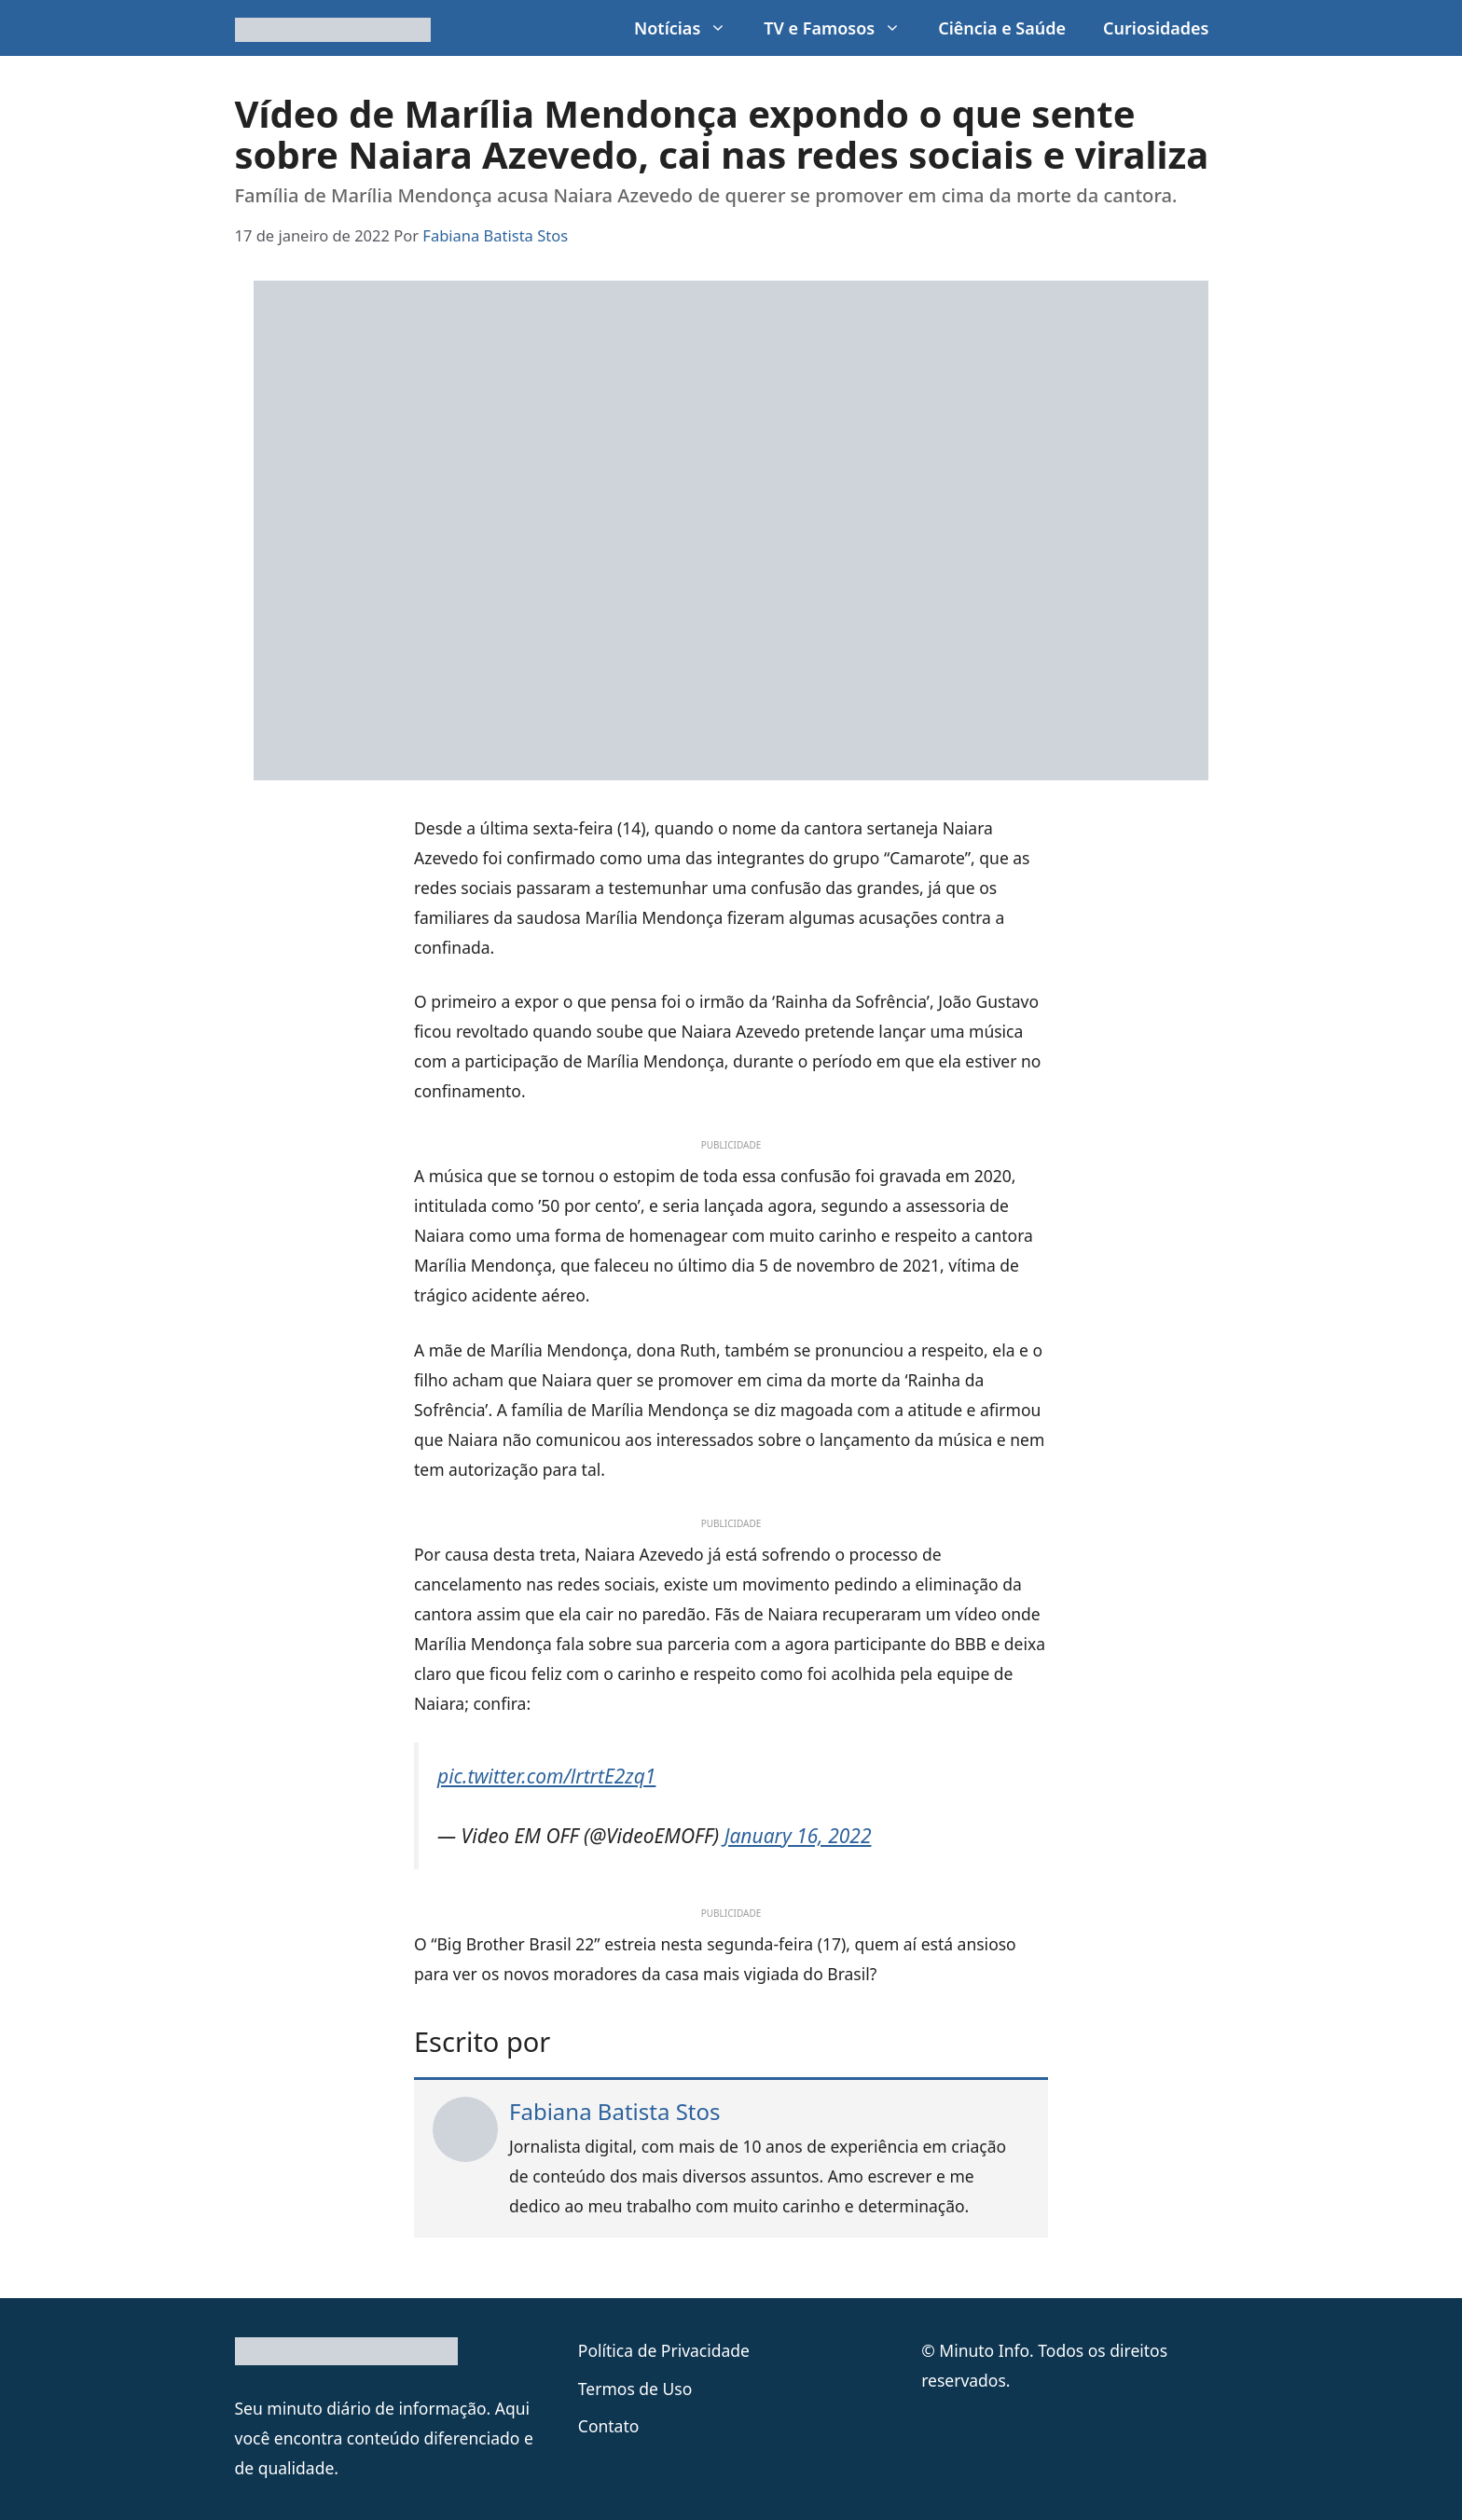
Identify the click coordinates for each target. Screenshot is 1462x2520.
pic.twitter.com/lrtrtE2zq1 (546, 1776)
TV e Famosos (841, 28)
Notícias (689, 28)
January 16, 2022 (798, 1836)
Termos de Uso (635, 2388)
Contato (609, 2426)
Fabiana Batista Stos (615, 2111)
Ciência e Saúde (1002, 28)
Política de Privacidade (664, 2350)
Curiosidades (1155, 28)
